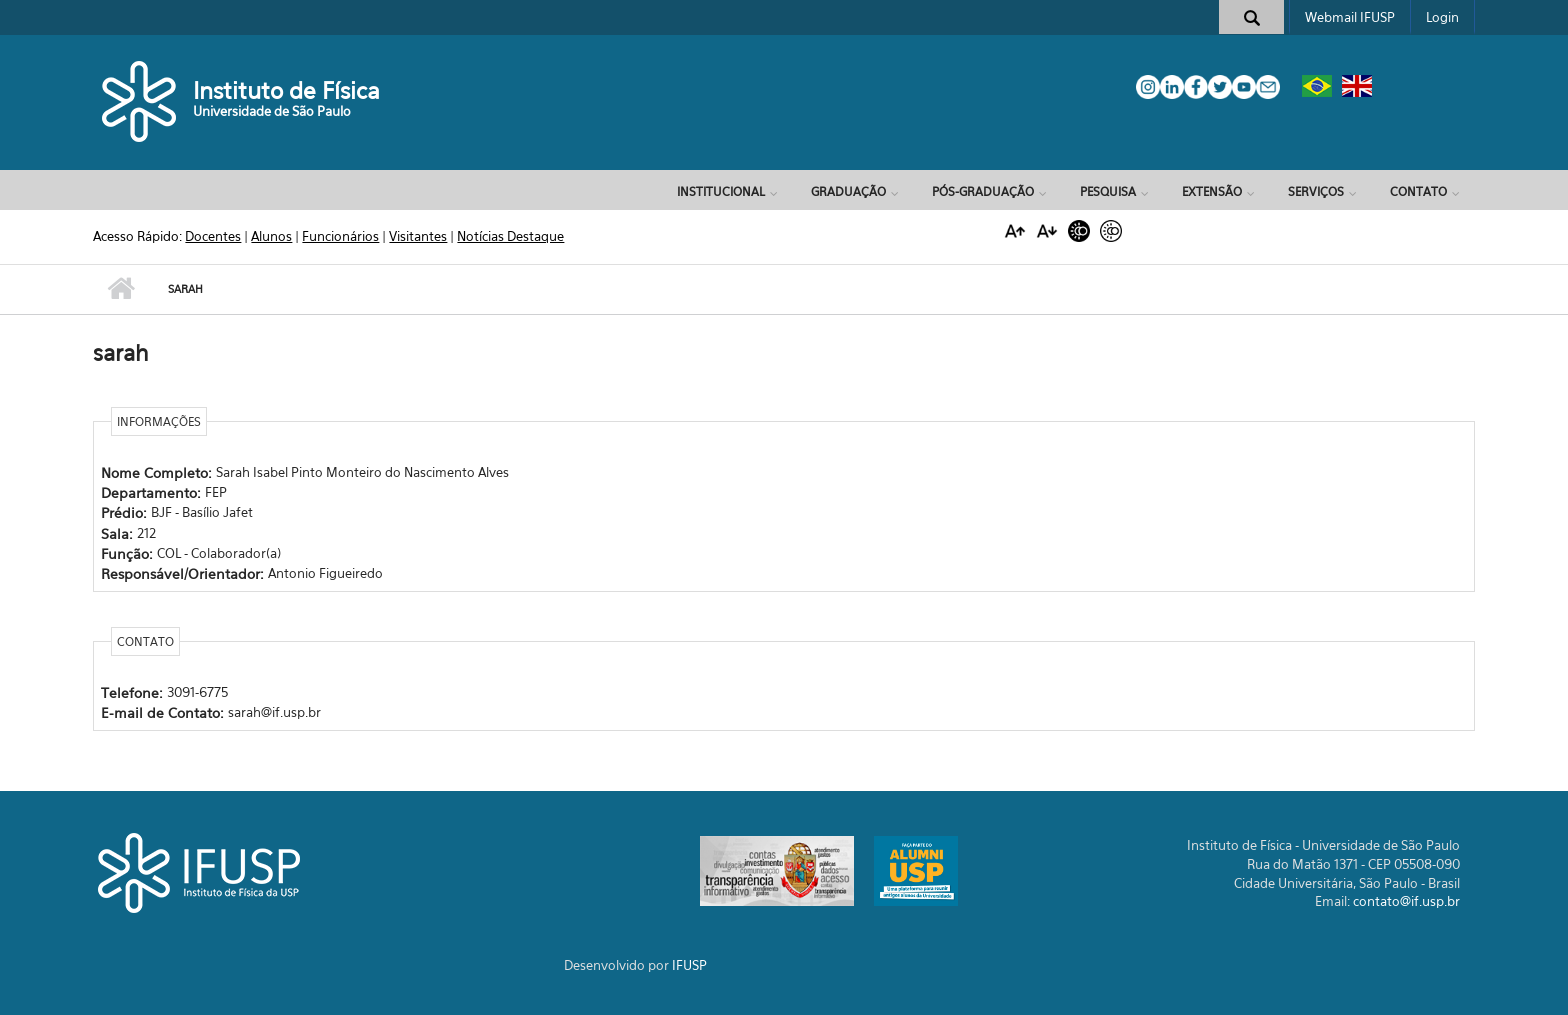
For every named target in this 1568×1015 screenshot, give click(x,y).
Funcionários (340, 236)
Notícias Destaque (510, 236)
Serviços (1316, 191)
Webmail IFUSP (1350, 17)
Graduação (848, 191)
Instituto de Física (286, 90)
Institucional (721, 191)
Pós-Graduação (983, 191)
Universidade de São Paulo (272, 111)
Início (120, 289)
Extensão (1212, 191)
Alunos (271, 236)
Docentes (213, 236)
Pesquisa (1108, 191)
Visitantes (418, 236)
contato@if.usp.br (1406, 901)
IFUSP (689, 965)
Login (1442, 17)
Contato (1418, 191)
